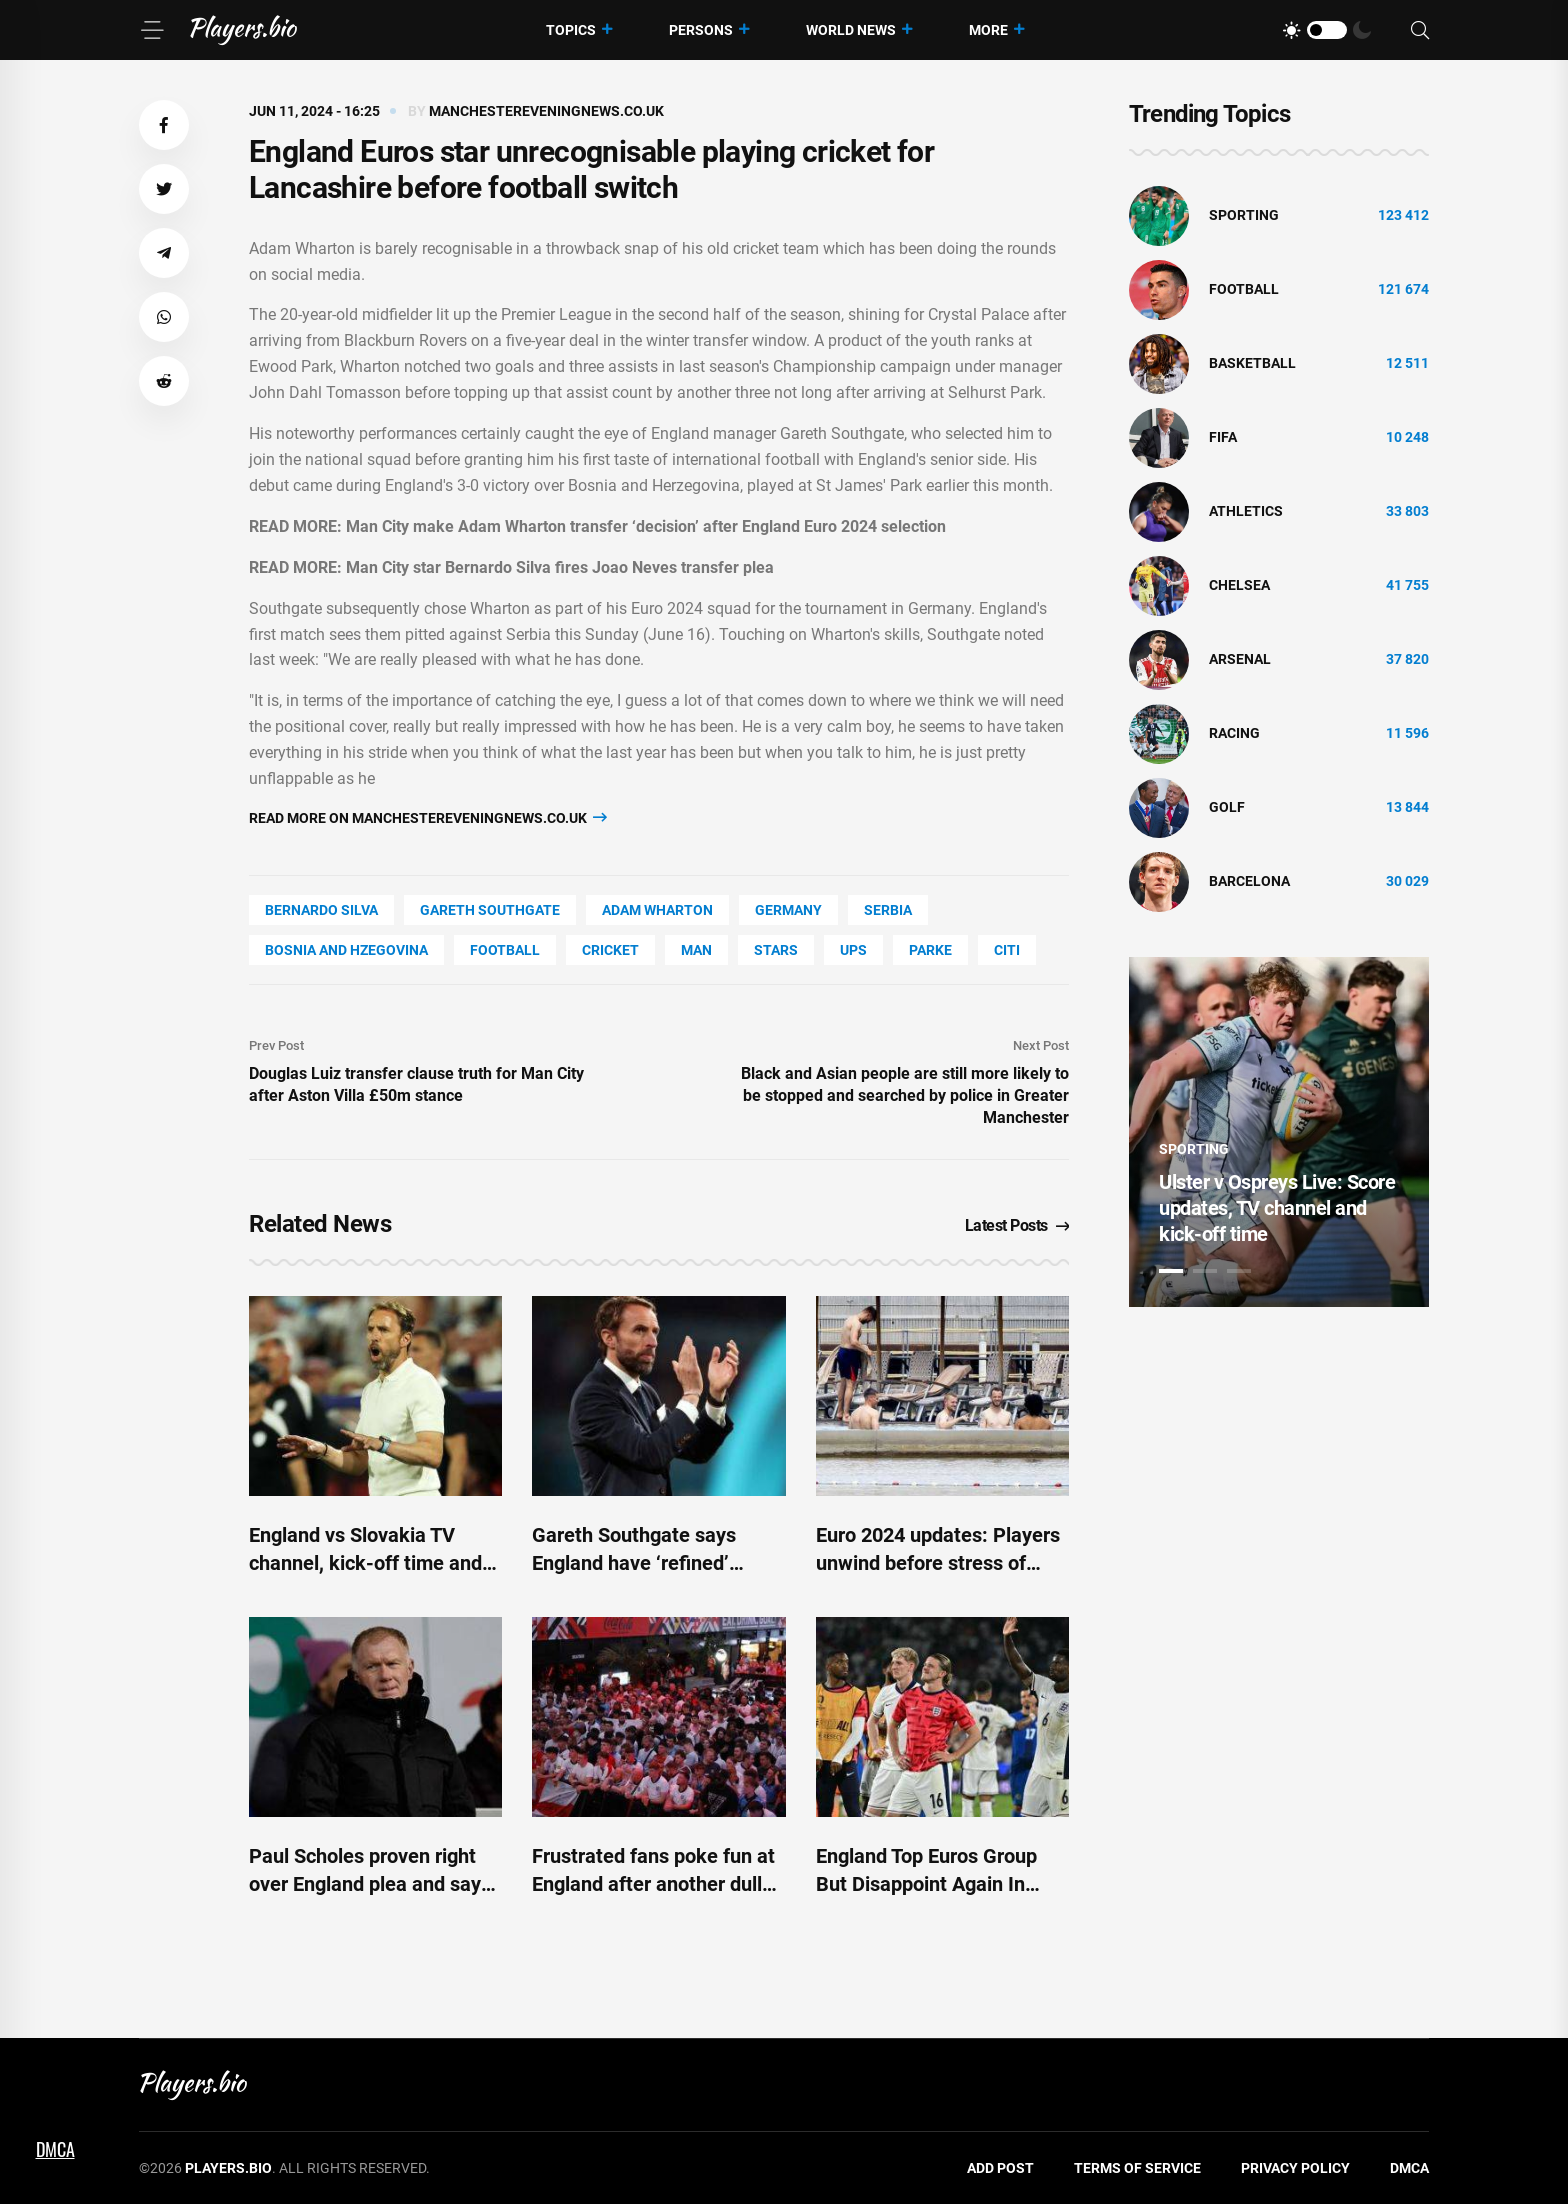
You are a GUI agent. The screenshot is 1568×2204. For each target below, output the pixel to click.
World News (851, 30)
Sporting (1244, 215)
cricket (610, 950)
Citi (1007, 950)
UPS (853, 950)
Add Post (1000, 2168)
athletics (1246, 511)
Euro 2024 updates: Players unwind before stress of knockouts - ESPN (938, 1563)
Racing (1234, 733)
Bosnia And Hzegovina (346, 950)
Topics (571, 30)
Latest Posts (1017, 1225)
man (696, 950)
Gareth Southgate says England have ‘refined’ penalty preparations (634, 1563)
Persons (701, 30)
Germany (788, 910)
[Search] (1420, 30)
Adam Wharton (657, 910)
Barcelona (1249, 881)
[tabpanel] (1279, 1132)
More (988, 30)
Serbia (888, 910)
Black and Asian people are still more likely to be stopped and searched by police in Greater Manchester (905, 1095)
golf (1227, 807)
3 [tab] (1239, 1271)
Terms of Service (1137, 2168)
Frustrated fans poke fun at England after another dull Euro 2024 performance (653, 1884)
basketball (1252, 363)
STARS (776, 950)
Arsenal (1240, 659)
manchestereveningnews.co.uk (546, 111)
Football (505, 950)
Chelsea (1239, 585)
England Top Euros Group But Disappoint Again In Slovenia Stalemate (926, 1884)
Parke (930, 950)
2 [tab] (1205, 1271)
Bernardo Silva (321, 910)
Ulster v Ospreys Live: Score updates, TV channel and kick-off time (1277, 1208)
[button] (164, 125)
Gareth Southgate (490, 910)
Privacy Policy (1295, 2168)
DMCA (1409, 2168)
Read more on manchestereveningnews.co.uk (428, 817)
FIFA (1223, 437)
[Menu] (152, 30)
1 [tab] (1171, 1271)
